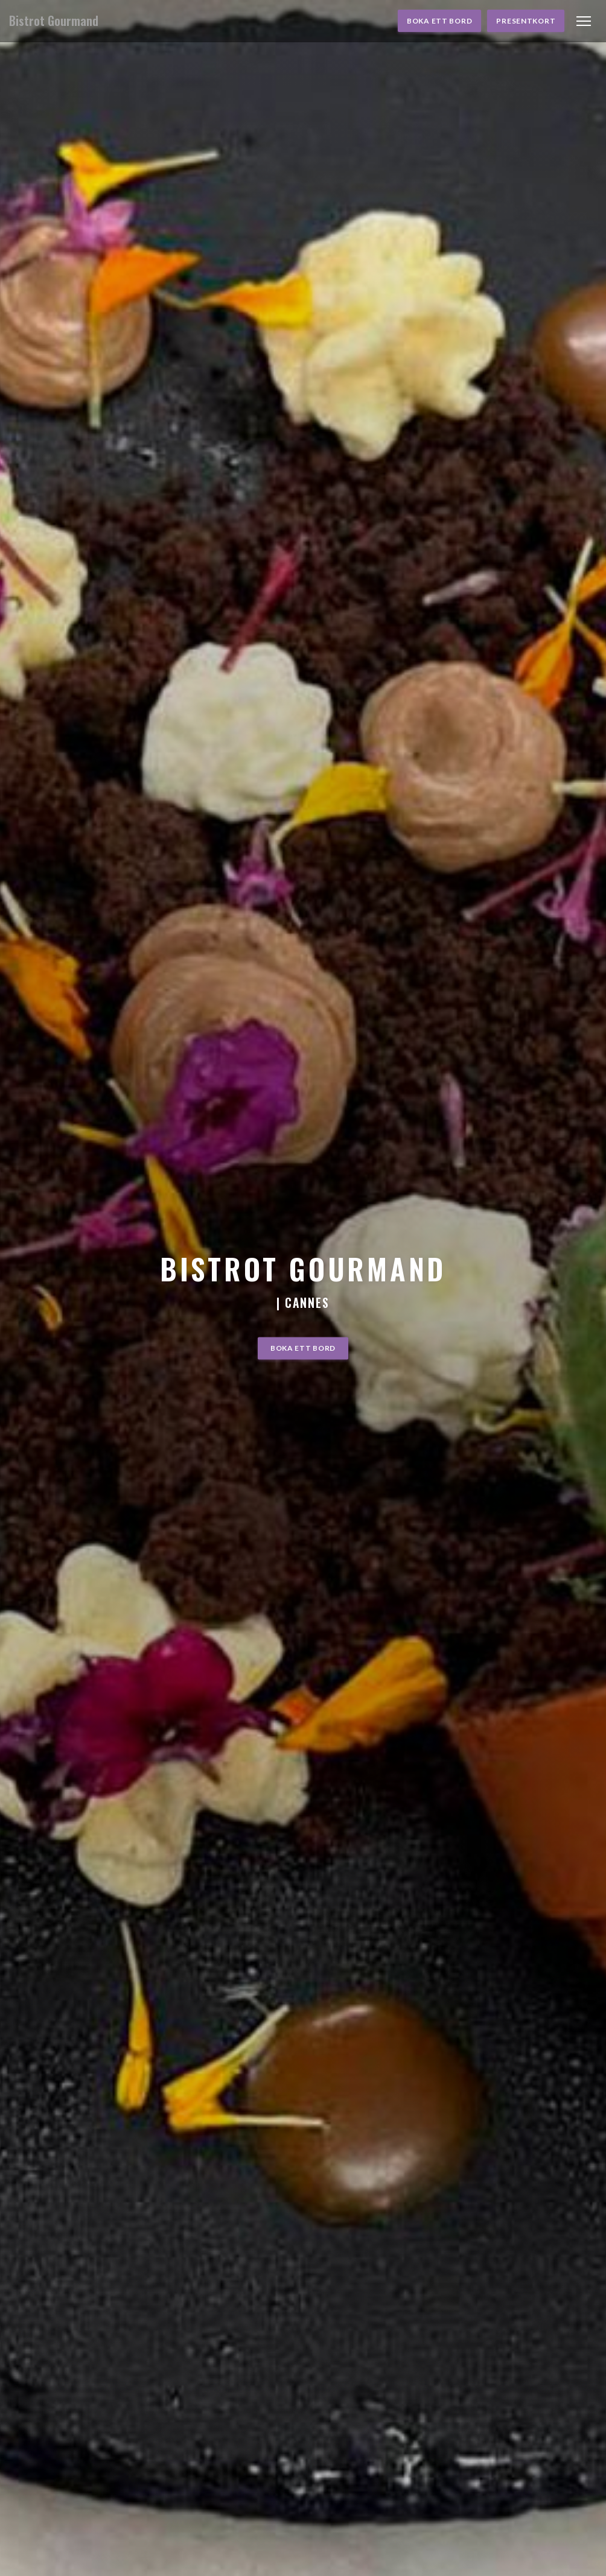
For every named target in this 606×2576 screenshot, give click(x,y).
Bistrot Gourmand (53, 21)
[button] (583, 21)
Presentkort (525, 20)
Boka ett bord (439, 20)
